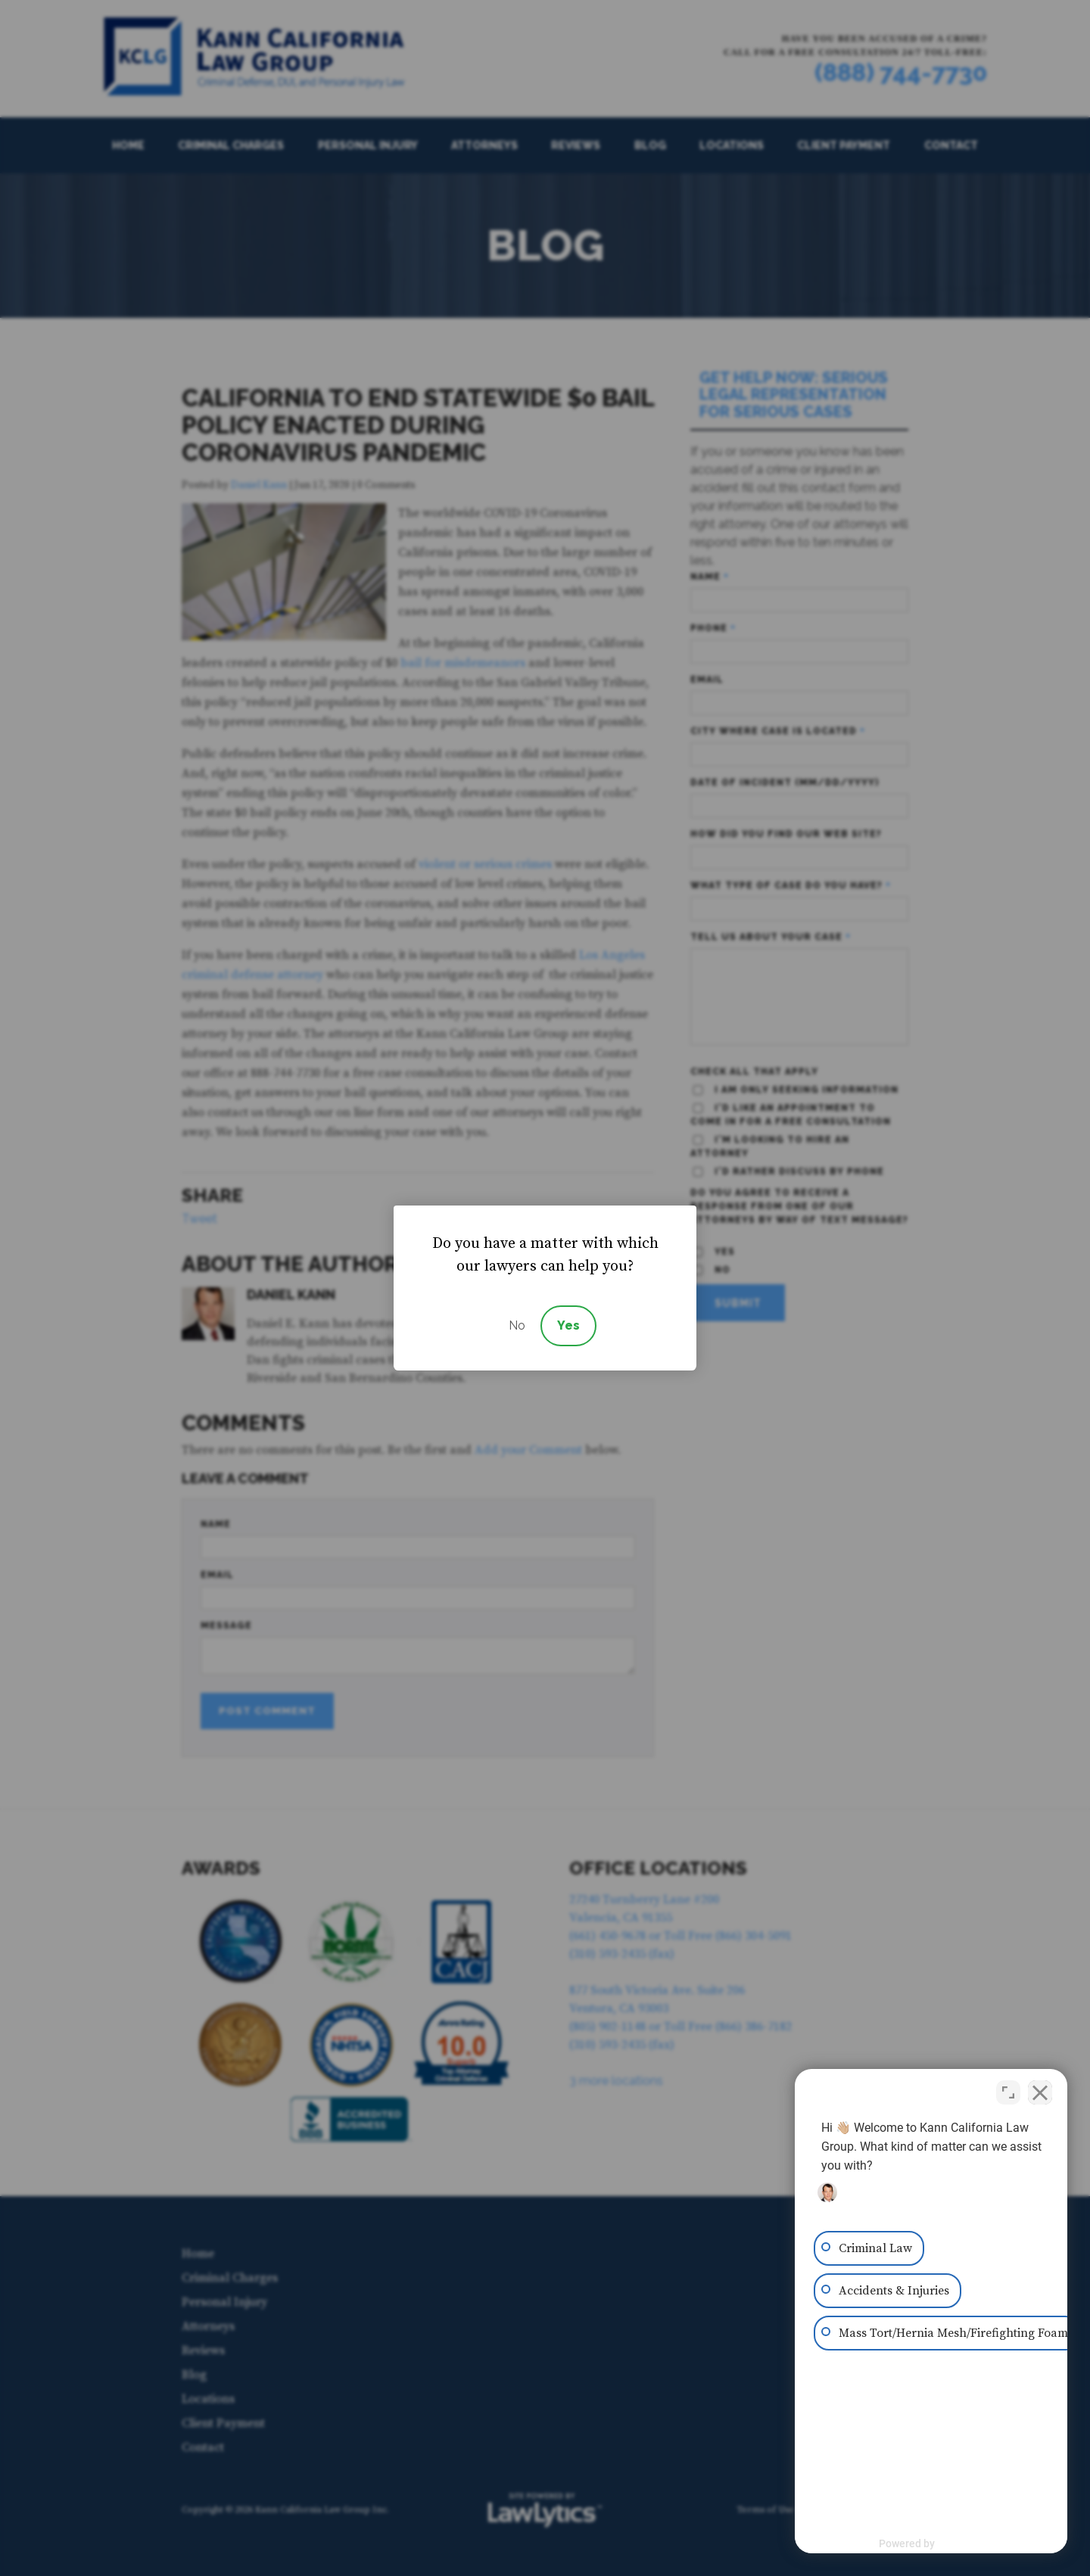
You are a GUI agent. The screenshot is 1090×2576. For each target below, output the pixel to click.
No (517, 1325)
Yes (568, 1325)
